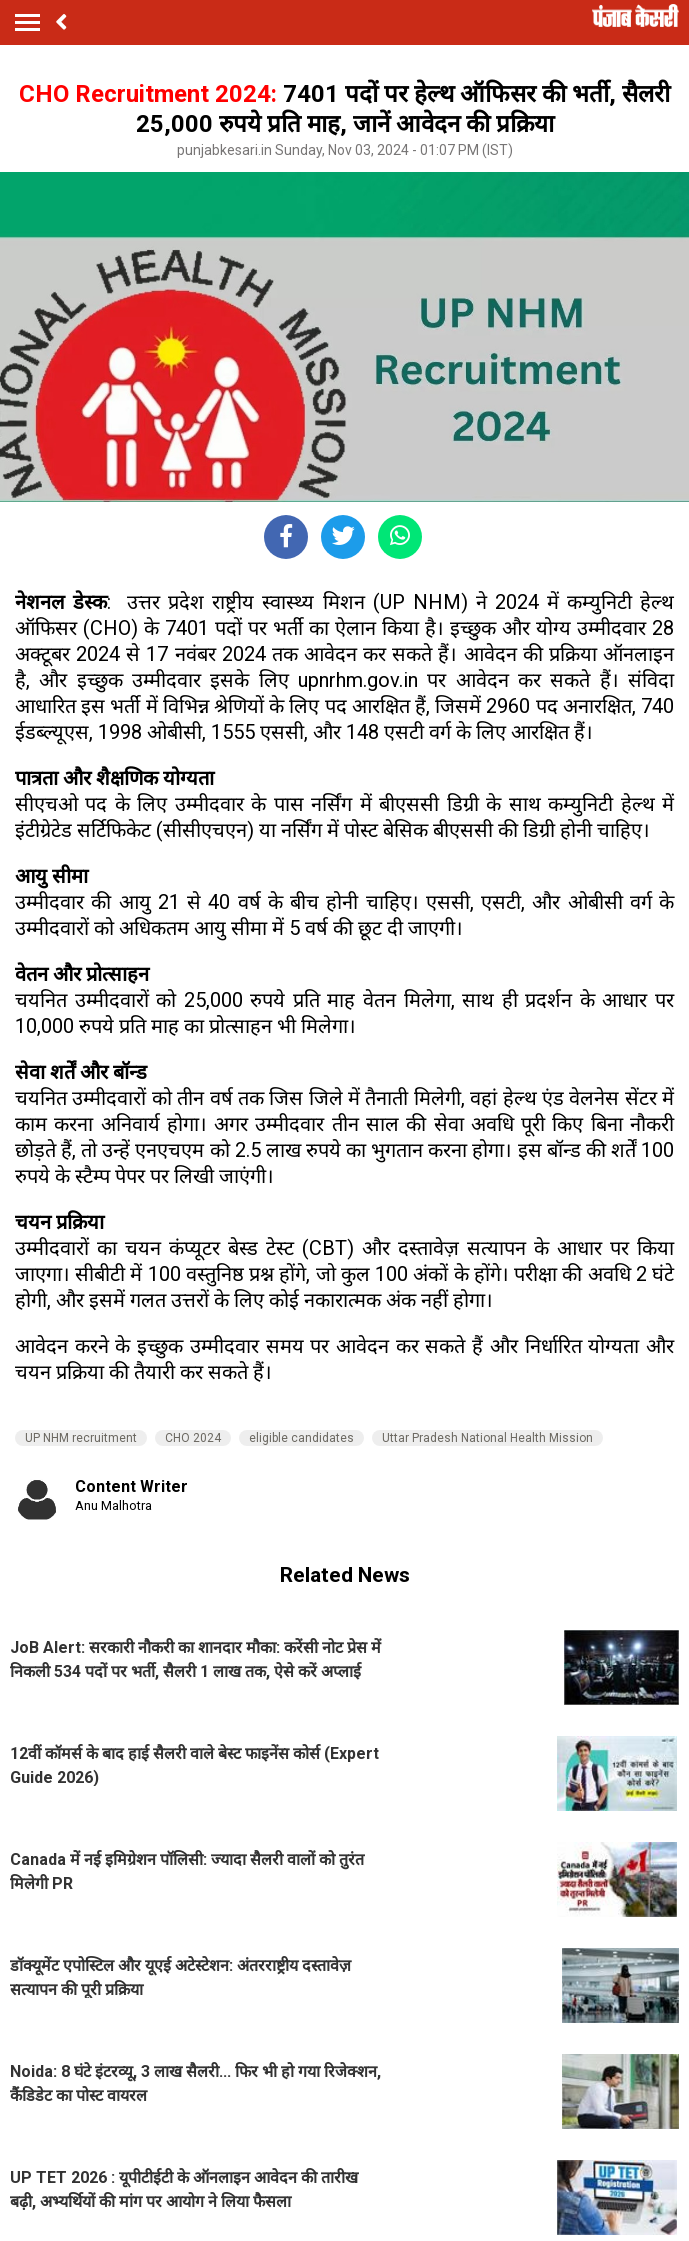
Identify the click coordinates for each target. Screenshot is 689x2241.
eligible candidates (301, 1438)
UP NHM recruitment (81, 1438)
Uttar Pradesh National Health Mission (487, 1438)
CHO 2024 (193, 1438)
